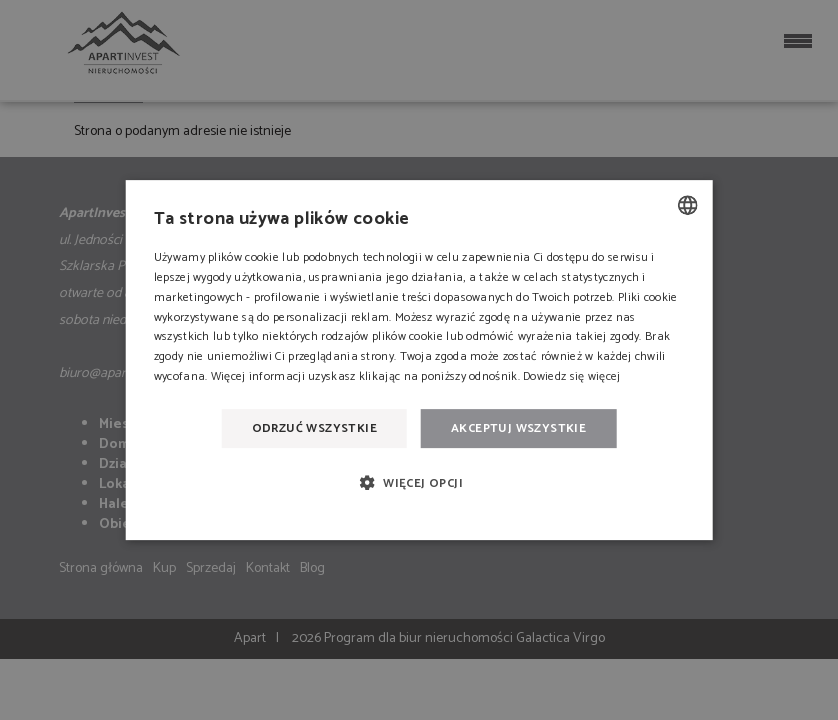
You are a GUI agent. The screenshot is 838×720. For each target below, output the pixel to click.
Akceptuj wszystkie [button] (518, 428)
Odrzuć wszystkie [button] (314, 428)
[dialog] (419, 360)
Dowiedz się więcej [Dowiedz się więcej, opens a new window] (571, 376)
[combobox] (687, 205)
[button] (419, 482)
